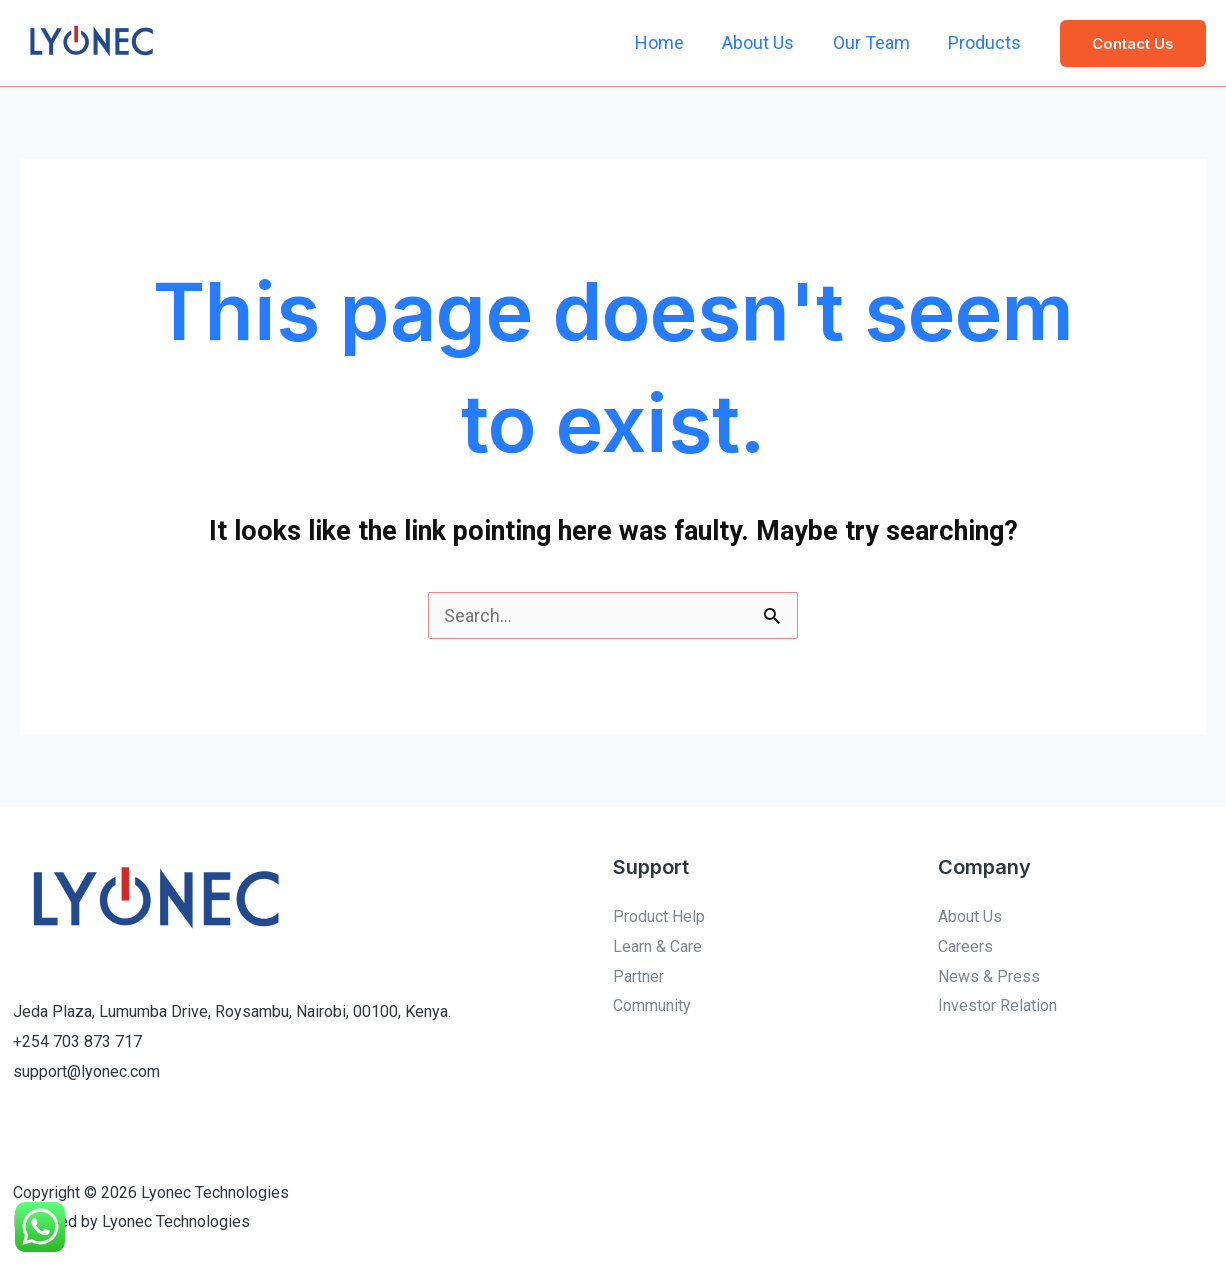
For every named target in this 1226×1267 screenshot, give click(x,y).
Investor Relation (997, 1005)
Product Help (659, 916)
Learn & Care (657, 946)
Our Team (874, 42)
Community (652, 1005)
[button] (1133, 43)
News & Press (989, 976)
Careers (965, 946)
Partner (638, 976)
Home (667, 42)
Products (985, 42)
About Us (764, 42)
